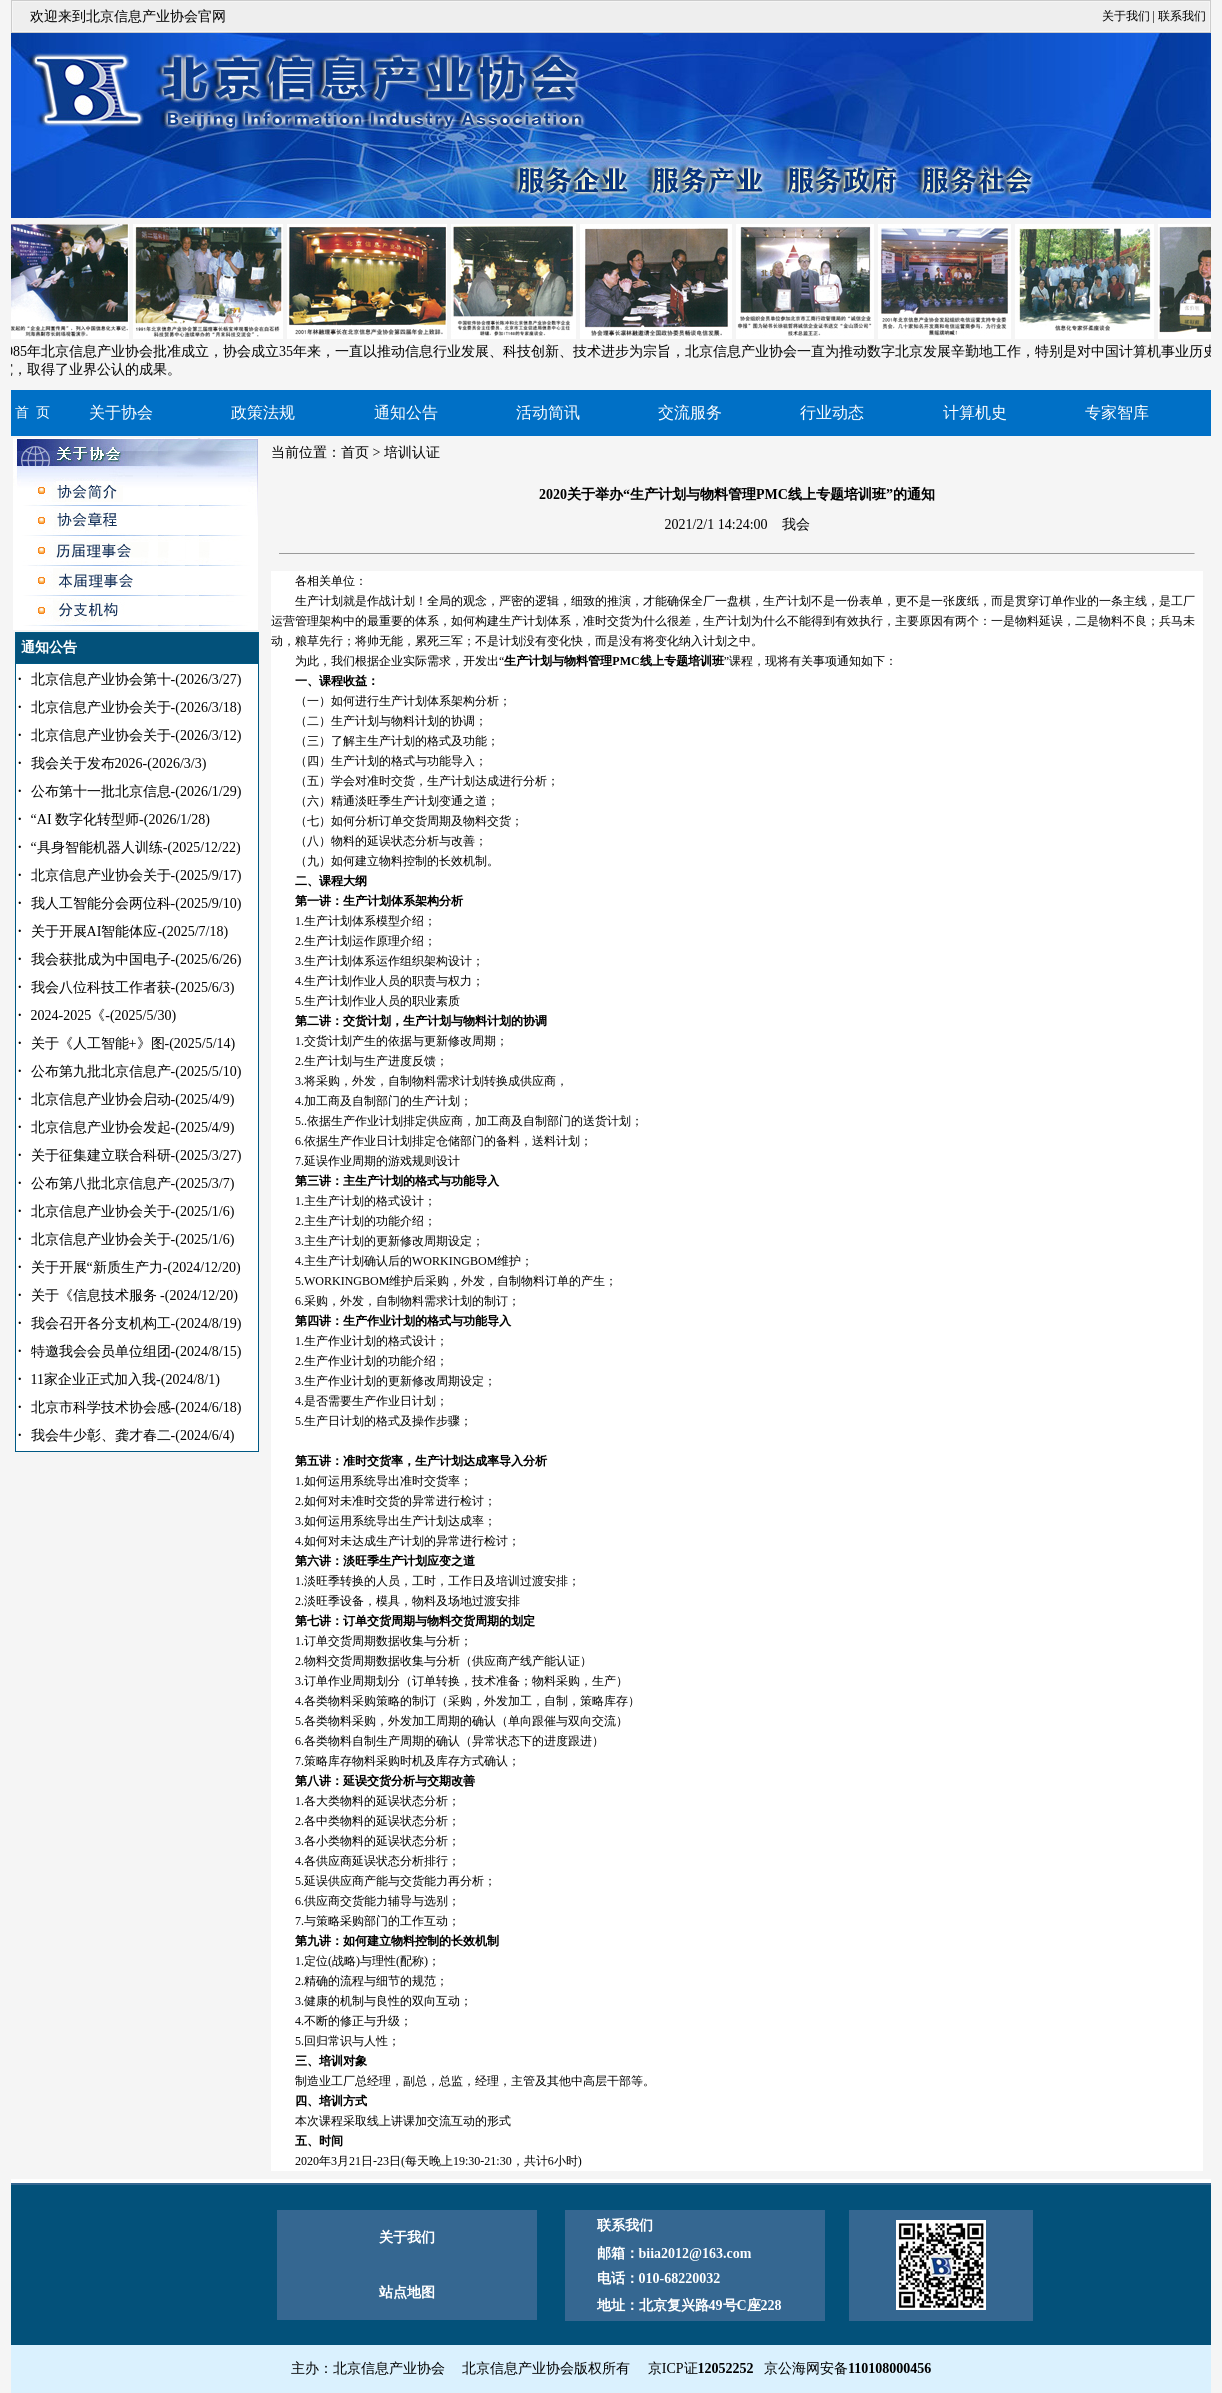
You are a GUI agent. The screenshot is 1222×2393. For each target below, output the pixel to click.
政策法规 (263, 412)
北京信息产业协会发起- (133, 1127)
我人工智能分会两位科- (136, 903)
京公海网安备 (847, 2368)
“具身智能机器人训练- (136, 847)
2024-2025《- (103, 1015)
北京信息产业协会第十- (136, 679)
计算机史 (975, 412)
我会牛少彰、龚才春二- (133, 1435)
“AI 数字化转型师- (120, 819)
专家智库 (1117, 412)
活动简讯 (548, 412)
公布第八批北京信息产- (133, 1183)
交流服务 (690, 412)
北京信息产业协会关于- (136, 707)
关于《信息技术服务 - (134, 1295)
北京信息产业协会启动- (133, 1099)
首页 (355, 452)
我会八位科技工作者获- (133, 987)
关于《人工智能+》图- (133, 1043)
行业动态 (832, 412)
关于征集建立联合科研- (136, 1155)
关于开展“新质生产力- (136, 1267)
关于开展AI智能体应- (130, 931)
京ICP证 (701, 2368)
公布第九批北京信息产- (136, 1071)
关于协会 (121, 412)
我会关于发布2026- (119, 763)
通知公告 (406, 412)
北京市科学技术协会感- (136, 1407)
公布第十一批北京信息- (136, 791)
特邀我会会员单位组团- (136, 1351)
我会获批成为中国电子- (136, 959)
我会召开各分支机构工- (136, 1323)
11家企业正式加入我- (125, 1379)
